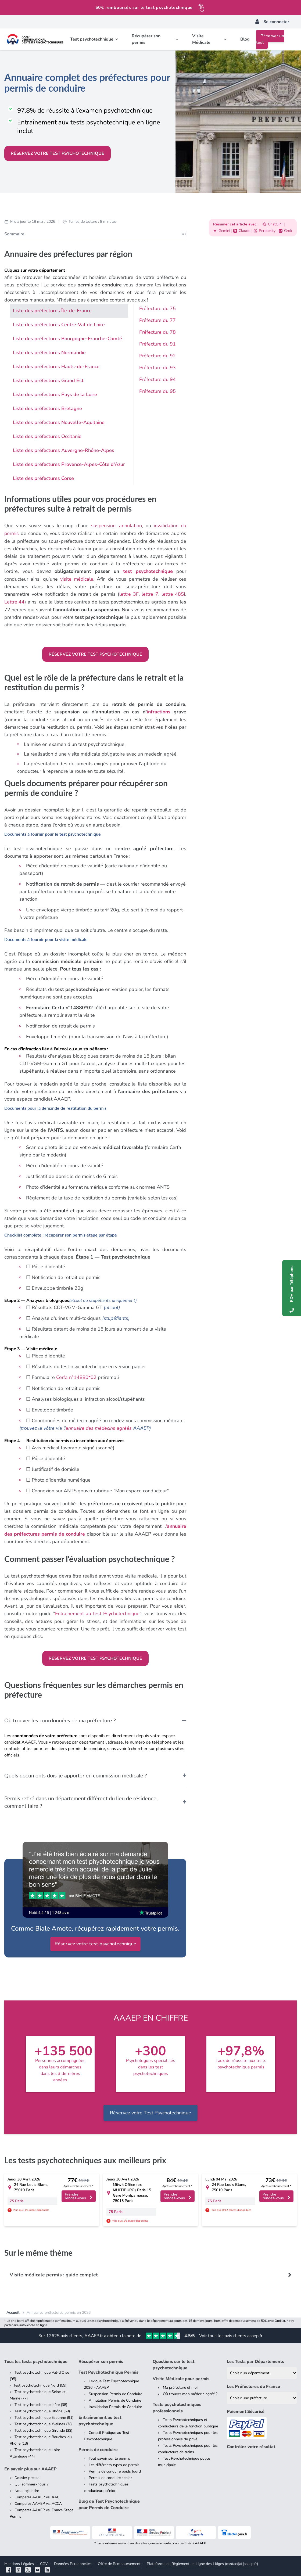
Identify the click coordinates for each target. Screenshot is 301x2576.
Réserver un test (270, 39)
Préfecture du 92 (157, 356)
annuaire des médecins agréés (100, 1426)
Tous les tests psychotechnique (35, 2359)
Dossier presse (27, 2475)
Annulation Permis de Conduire (115, 2397)
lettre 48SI (173, 593)
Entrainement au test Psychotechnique (97, 1611)
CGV (44, 2561)
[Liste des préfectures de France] (262, 2395)
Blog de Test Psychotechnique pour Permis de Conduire (109, 2502)
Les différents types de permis (114, 2462)
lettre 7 (150, 593)
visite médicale (77, 578)
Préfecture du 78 (157, 332)
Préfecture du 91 (157, 344)
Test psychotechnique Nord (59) (39, 2382)
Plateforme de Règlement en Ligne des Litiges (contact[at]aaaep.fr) (202, 2561)
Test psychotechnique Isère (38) (41, 2402)
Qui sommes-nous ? (31, 2481)
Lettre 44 (14, 601)
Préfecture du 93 (157, 367)
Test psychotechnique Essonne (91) (44, 2414)
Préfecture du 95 (157, 391)
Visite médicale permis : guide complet (54, 2272)
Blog (245, 39)
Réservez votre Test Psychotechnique (150, 2110)
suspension (103, 525)
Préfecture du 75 (157, 308)
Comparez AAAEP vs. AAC (37, 2494)
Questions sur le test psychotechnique (173, 2362)
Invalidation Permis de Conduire (115, 2404)
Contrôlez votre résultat (251, 2444)
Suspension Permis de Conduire (115, 2391)
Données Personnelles (73, 2561)
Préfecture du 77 (157, 320)
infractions (158, 710)
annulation (130, 525)
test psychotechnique (147, 570)
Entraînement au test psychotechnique (99, 2418)
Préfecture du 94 (157, 379)
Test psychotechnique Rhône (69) (42, 2408)
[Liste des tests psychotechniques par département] (262, 2370)
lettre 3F (129, 593)
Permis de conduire (98, 2447)
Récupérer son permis (100, 2359)
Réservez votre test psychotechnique (57, 153)
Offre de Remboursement (119, 2561)
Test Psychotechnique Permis (108, 2370)
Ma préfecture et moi (180, 2384)
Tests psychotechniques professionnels (177, 2405)
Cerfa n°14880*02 (76, 1376)
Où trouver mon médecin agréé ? (190, 2391)
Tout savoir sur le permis (109, 2455)
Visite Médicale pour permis (181, 2376)
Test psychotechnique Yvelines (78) (44, 2421)
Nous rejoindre (27, 2488)
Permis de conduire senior (110, 2475)
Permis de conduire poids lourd (115, 2468)
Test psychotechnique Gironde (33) (43, 2427)
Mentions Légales (19, 2561)
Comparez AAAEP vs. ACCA (38, 2500)
